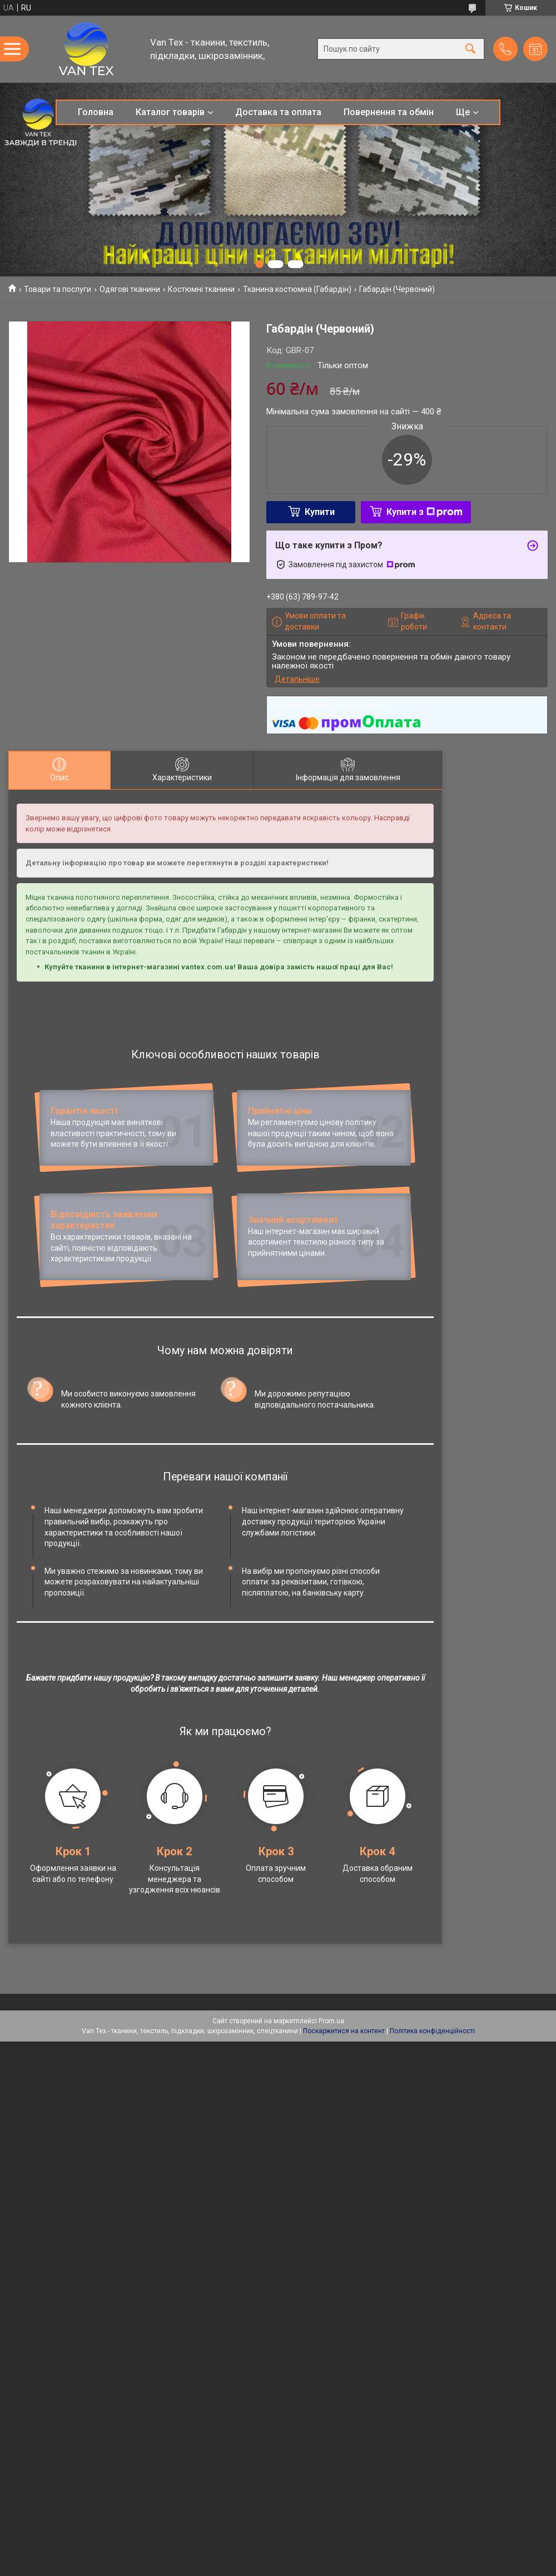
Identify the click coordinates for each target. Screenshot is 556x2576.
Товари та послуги (57, 289)
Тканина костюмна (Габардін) (297, 289)
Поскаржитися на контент (344, 2129)
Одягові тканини (130, 289)
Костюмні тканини (201, 289)
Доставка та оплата (278, 112)
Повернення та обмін (389, 112)
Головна (95, 112)
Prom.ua (331, 2119)
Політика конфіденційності (432, 2129)
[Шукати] (470, 49)
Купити (320, 512)
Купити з (424, 512)
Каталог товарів (170, 112)
